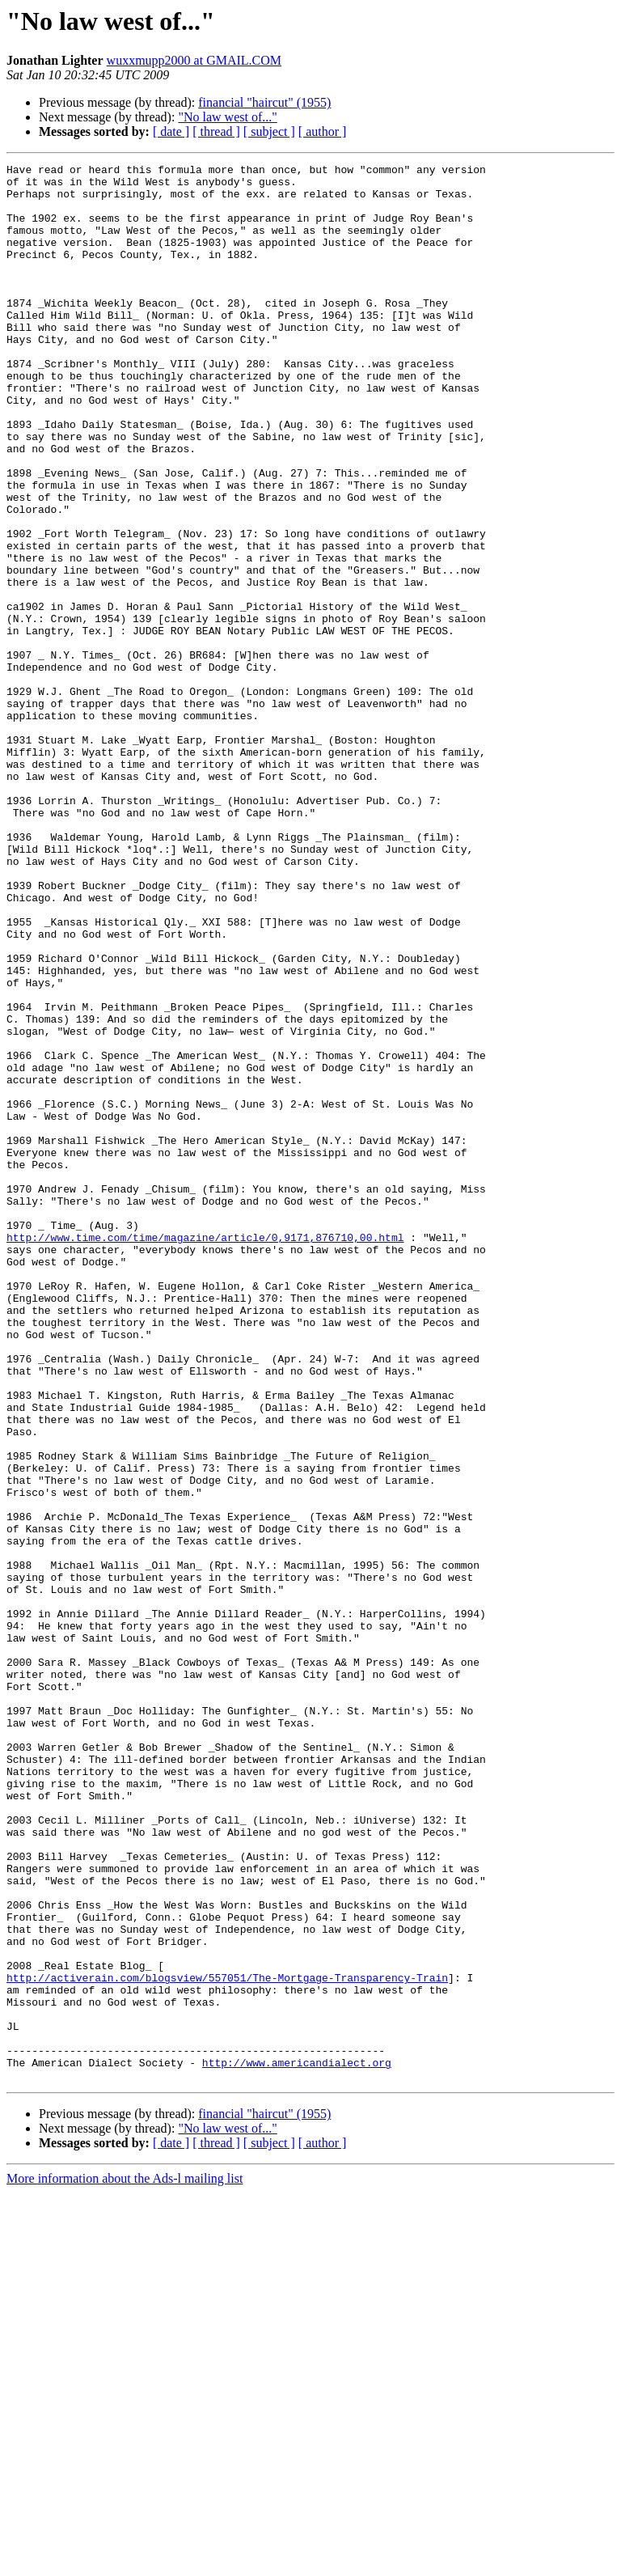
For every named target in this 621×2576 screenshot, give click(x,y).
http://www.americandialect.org (296, 2443)
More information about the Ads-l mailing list (124, 2562)
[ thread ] (216, 131)
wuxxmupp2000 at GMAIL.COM (194, 60)
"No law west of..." (227, 117)
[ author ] (322, 131)
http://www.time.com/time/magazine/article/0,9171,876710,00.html (204, 1453)
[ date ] (171, 131)
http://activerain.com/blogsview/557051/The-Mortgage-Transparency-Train (227, 2341)
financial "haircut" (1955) (264, 102)
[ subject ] (269, 131)
